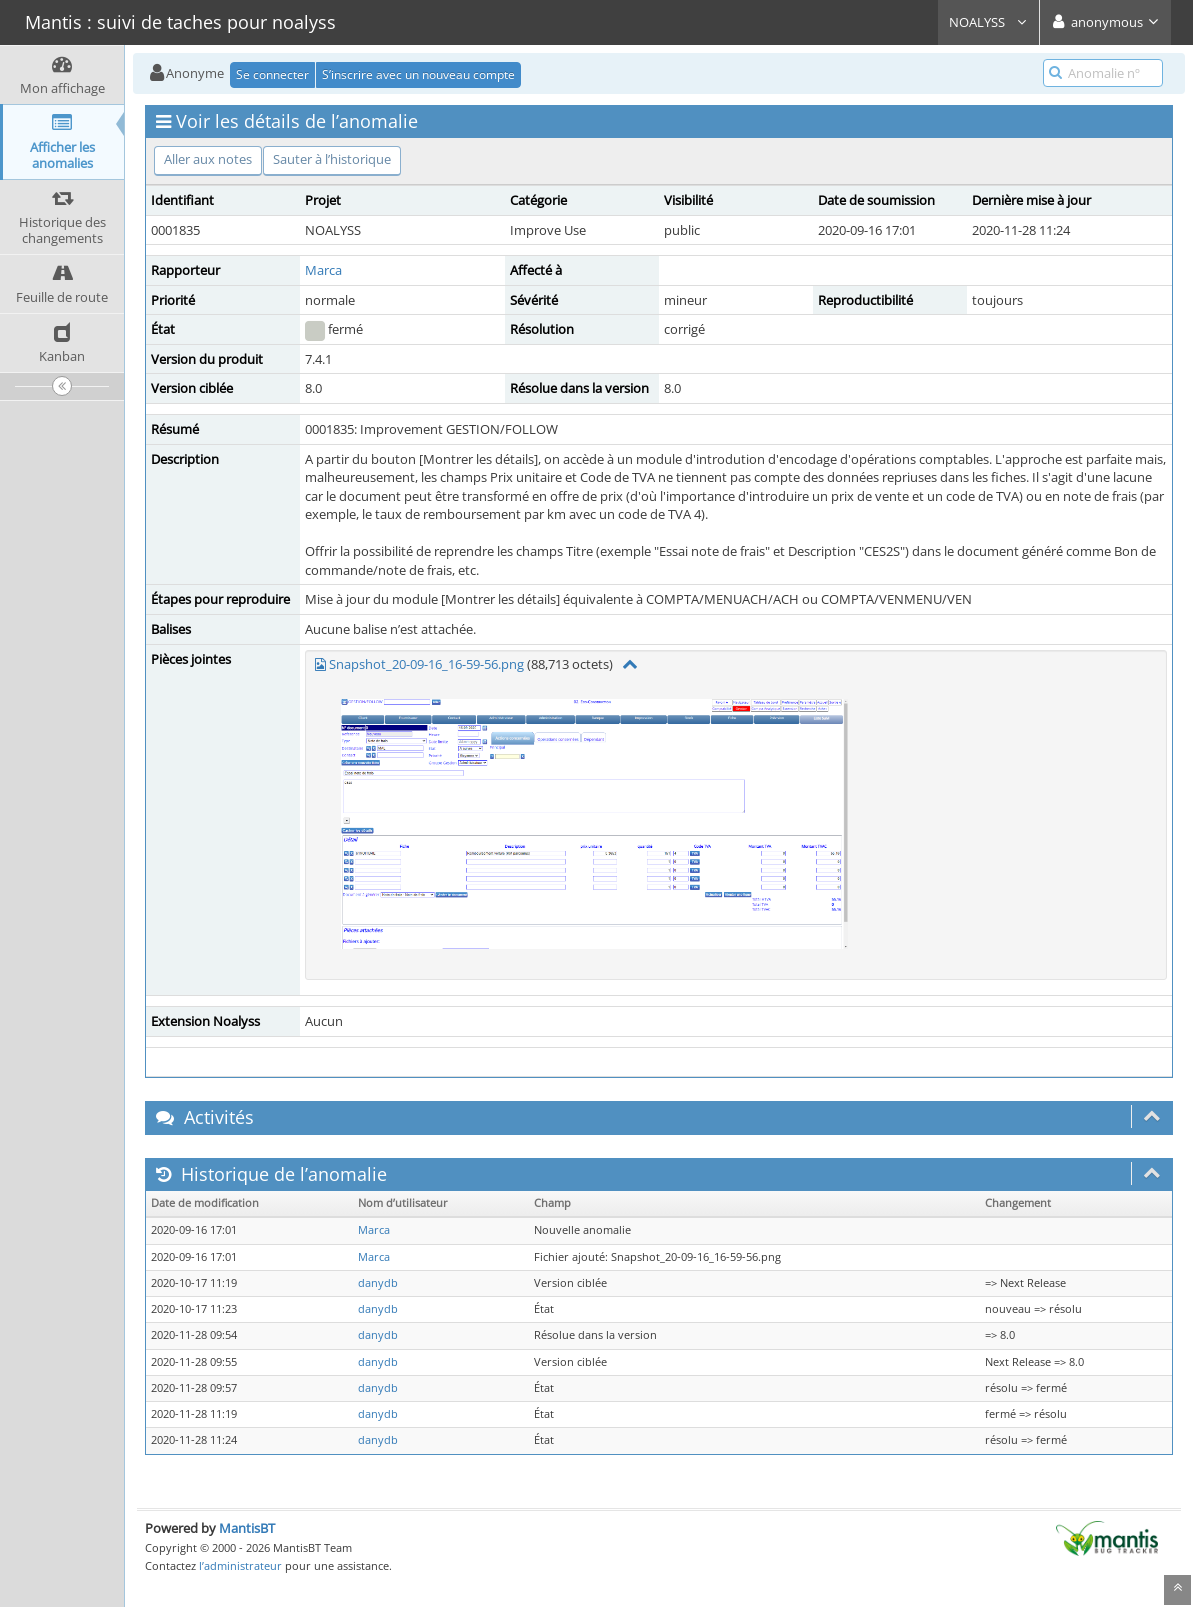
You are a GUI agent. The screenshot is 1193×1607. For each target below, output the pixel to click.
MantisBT (247, 1528)
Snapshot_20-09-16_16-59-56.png (426, 664)
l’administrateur (240, 1565)
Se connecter (272, 74)
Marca (323, 270)
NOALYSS (988, 22)
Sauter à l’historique (332, 159)
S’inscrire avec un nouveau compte (418, 74)
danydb (378, 1283)
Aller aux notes (208, 159)
